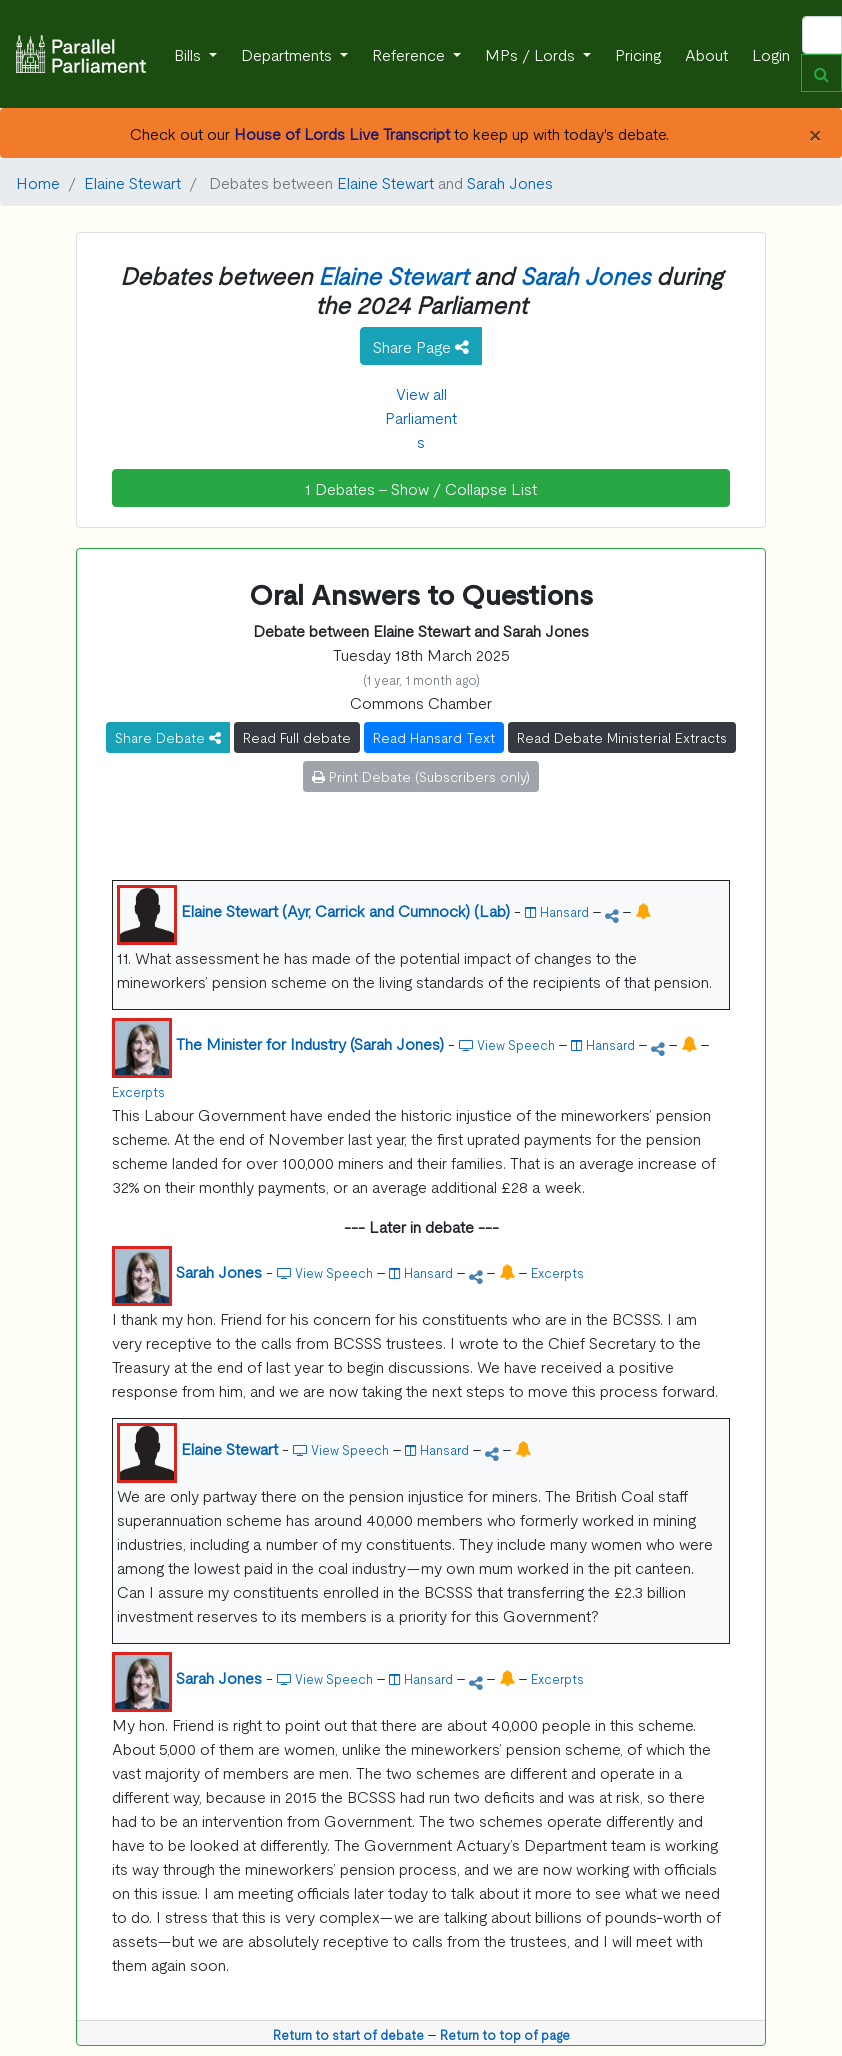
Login (771, 54)
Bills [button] (189, 54)
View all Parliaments (421, 417)
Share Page (421, 346)
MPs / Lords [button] (532, 54)
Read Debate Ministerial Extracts (622, 737)
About (706, 54)
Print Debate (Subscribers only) (421, 776)
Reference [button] (410, 54)
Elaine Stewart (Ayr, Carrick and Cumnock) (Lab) (345, 910)
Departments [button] (288, 54)
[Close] (814, 133)
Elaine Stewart (132, 182)
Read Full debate (297, 737)
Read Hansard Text (434, 737)
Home (38, 182)
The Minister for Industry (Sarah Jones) (310, 1043)
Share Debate (168, 737)
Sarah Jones (510, 182)
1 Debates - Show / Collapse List (421, 488)
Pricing (638, 54)
